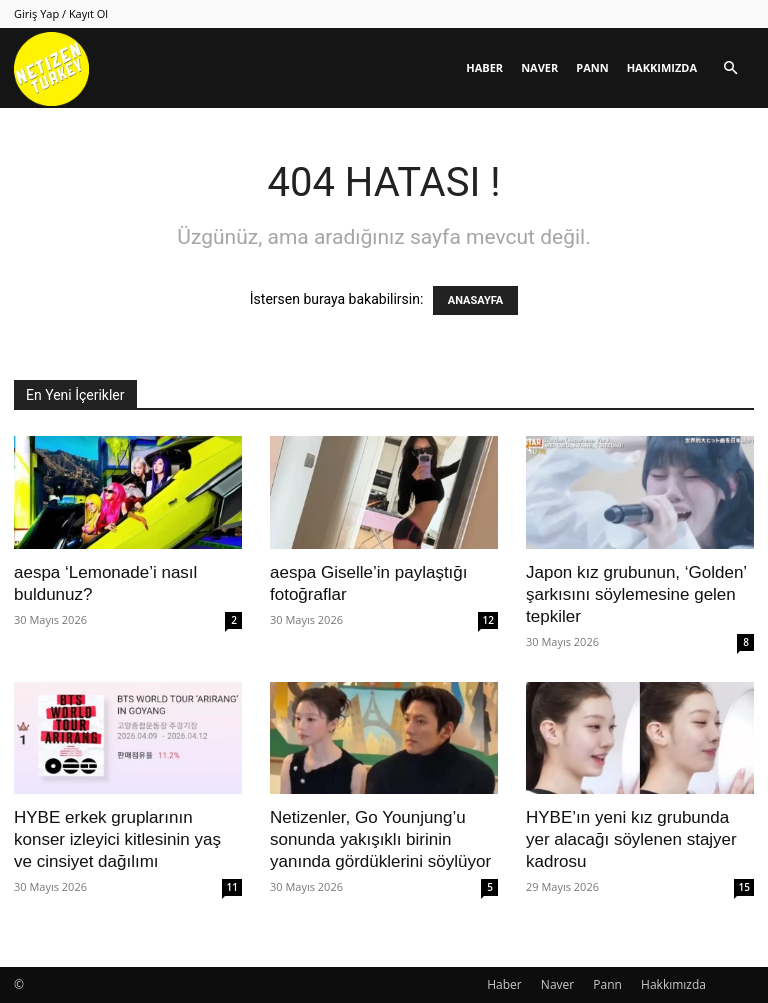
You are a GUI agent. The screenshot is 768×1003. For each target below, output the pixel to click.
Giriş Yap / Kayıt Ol (61, 13)
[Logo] (51, 68)
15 (744, 887)
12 (488, 620)
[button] (730, 68)
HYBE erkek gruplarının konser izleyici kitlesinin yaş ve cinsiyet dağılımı (117, 839)
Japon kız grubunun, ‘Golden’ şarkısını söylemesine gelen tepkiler (636, 594)
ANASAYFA (475, 300)
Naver (539, 67)
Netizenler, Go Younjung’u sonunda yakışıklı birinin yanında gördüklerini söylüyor (380, 839)
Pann (592, 67)
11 (232, 887)
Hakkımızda (662, 67)
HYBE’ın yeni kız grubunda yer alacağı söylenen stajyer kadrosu (631, 839)
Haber (484, 67)
